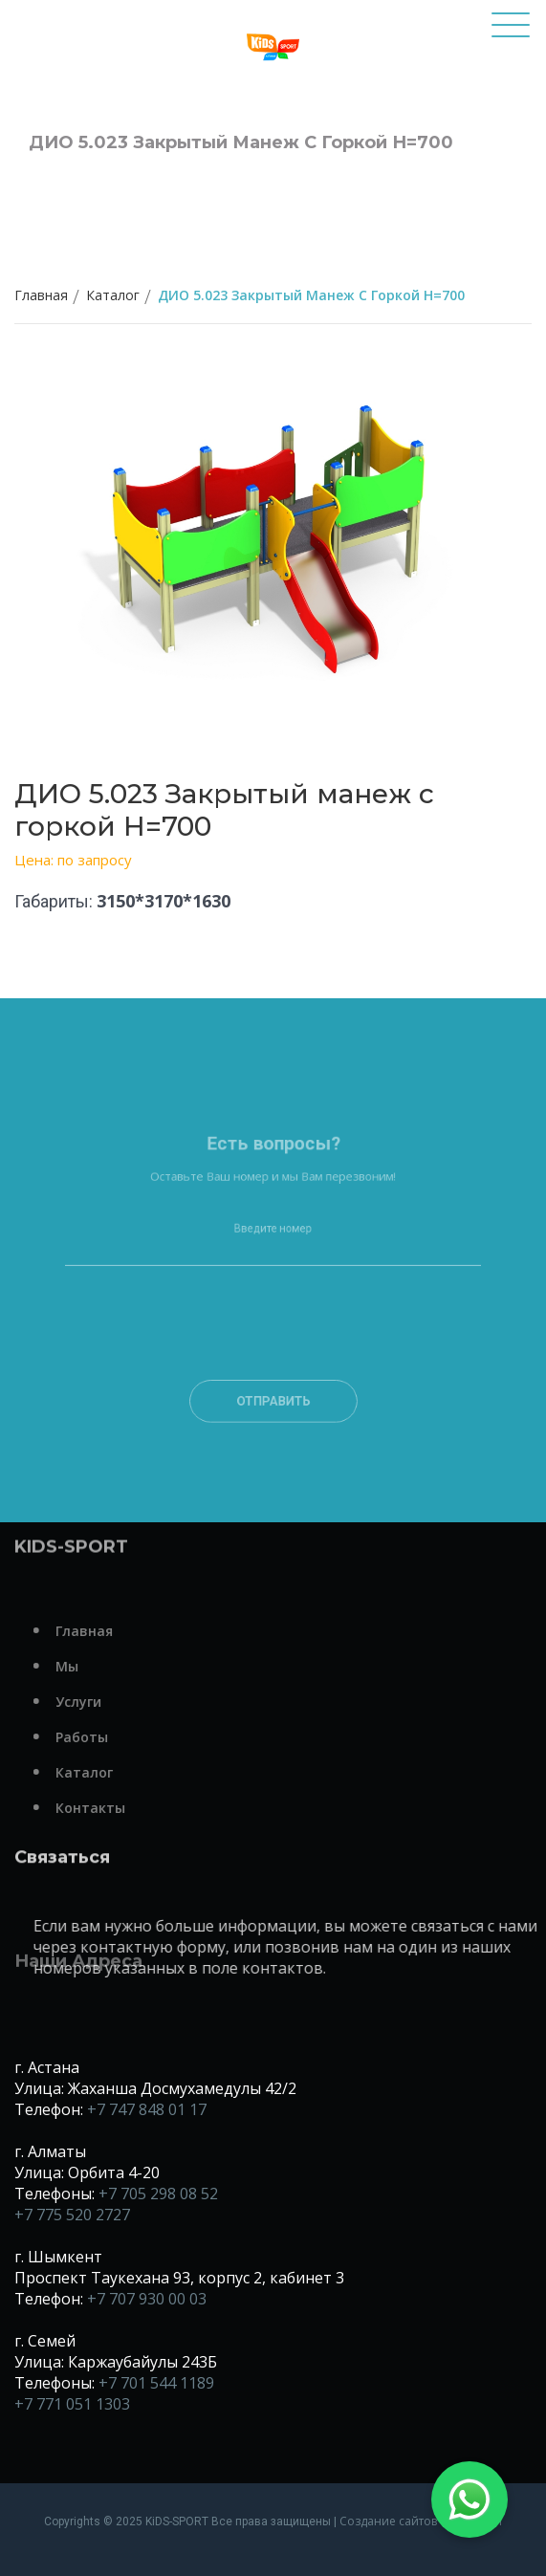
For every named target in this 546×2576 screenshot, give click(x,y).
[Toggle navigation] (511, 33)
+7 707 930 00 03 (147, 2298)
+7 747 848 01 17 (147, 2109)
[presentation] (272, 1356)
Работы (109, 1737)
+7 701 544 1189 (156, 2382)
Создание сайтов (388, 2521)
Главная (41, 295)
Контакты (118, 1808)
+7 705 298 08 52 (158, 2193)
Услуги (106, 1701)
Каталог (113, 295)
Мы (94, 1666)
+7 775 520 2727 (72, 2214)
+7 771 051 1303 (72, 2403)
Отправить (273, 1414)
